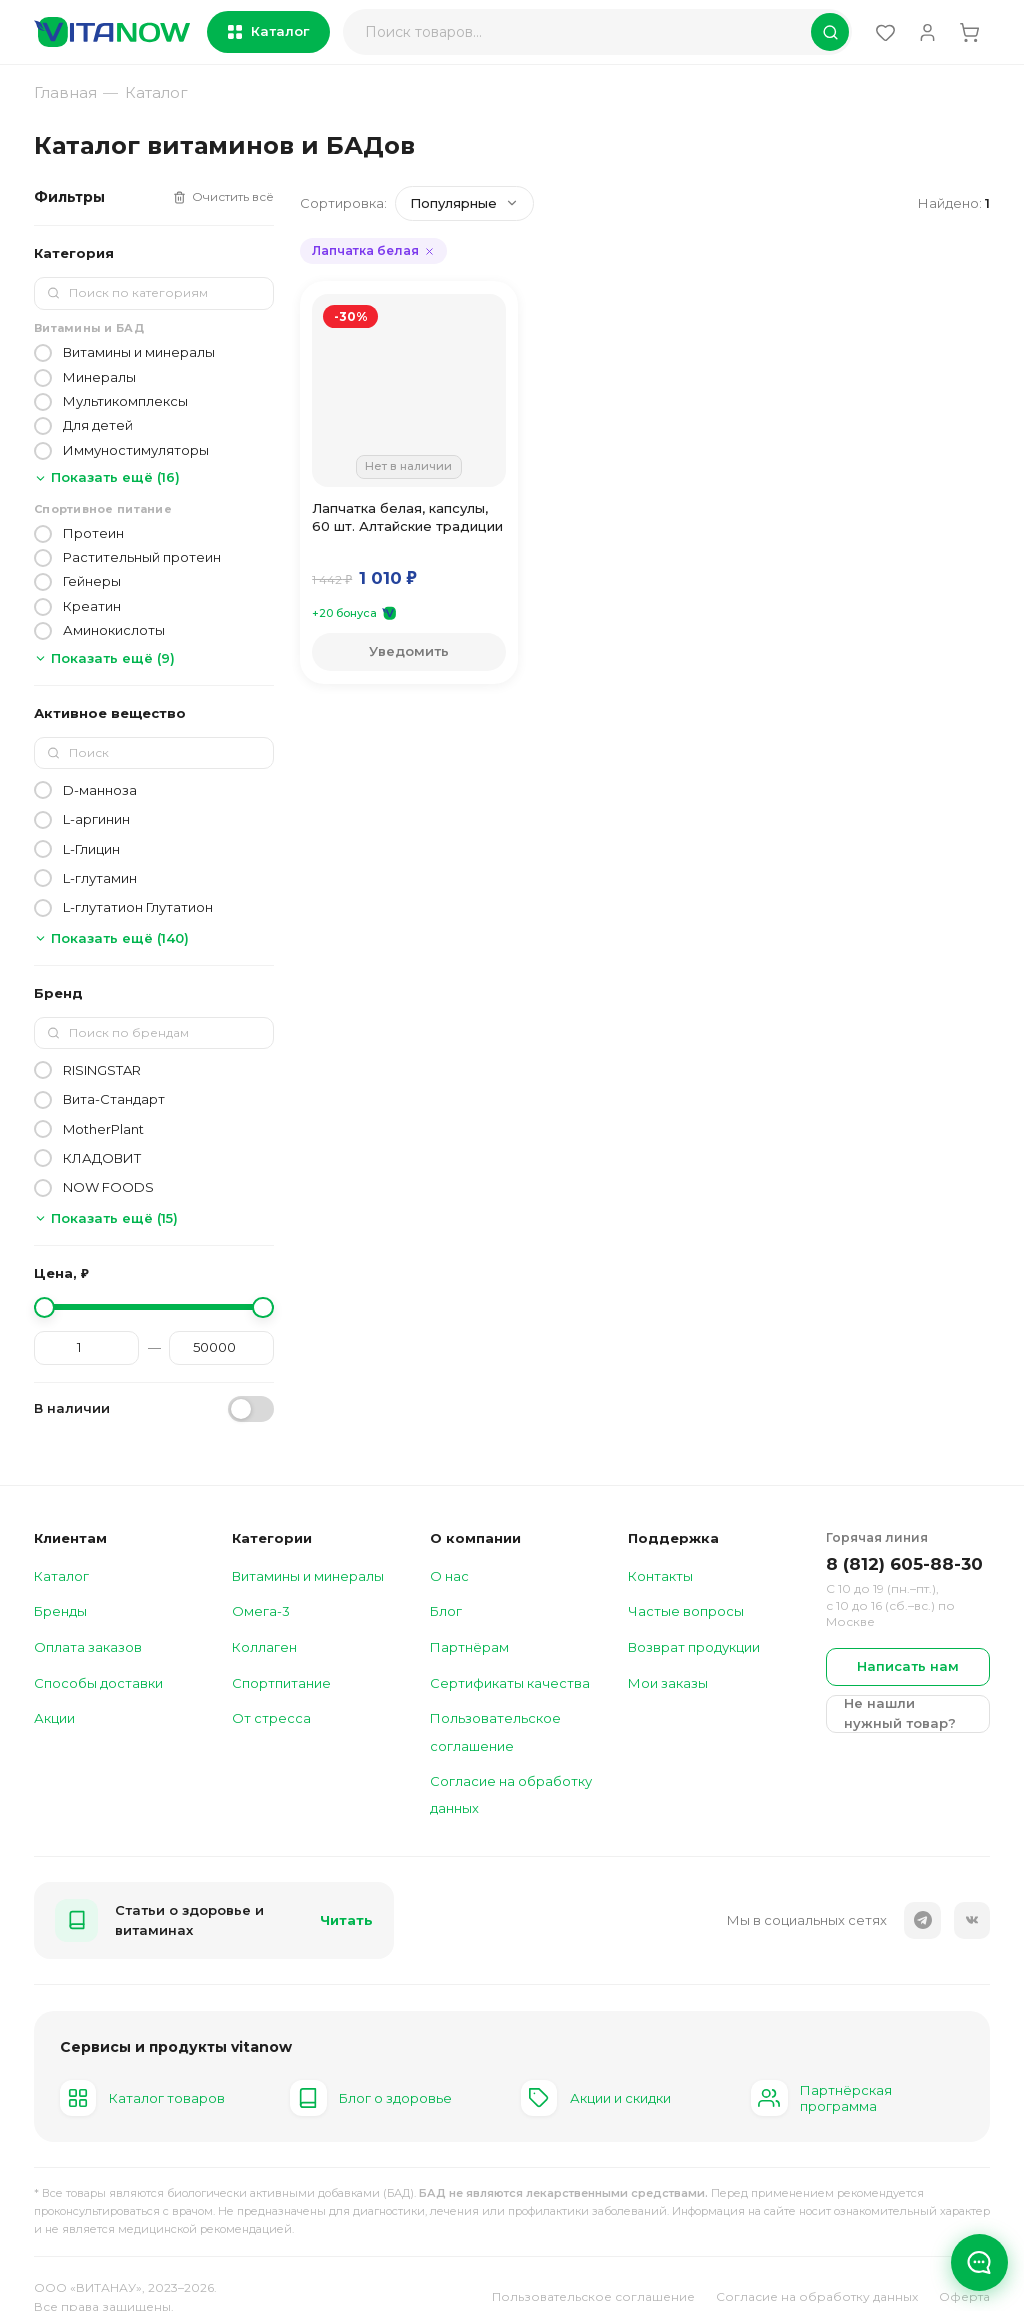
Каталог (268, 31)
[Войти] (924, 32)
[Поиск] (594, 32)
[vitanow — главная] (112, 32)
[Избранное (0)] (879, 32)
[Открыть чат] (978, 2260)
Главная (65, 92)
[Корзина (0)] (969, 32)
